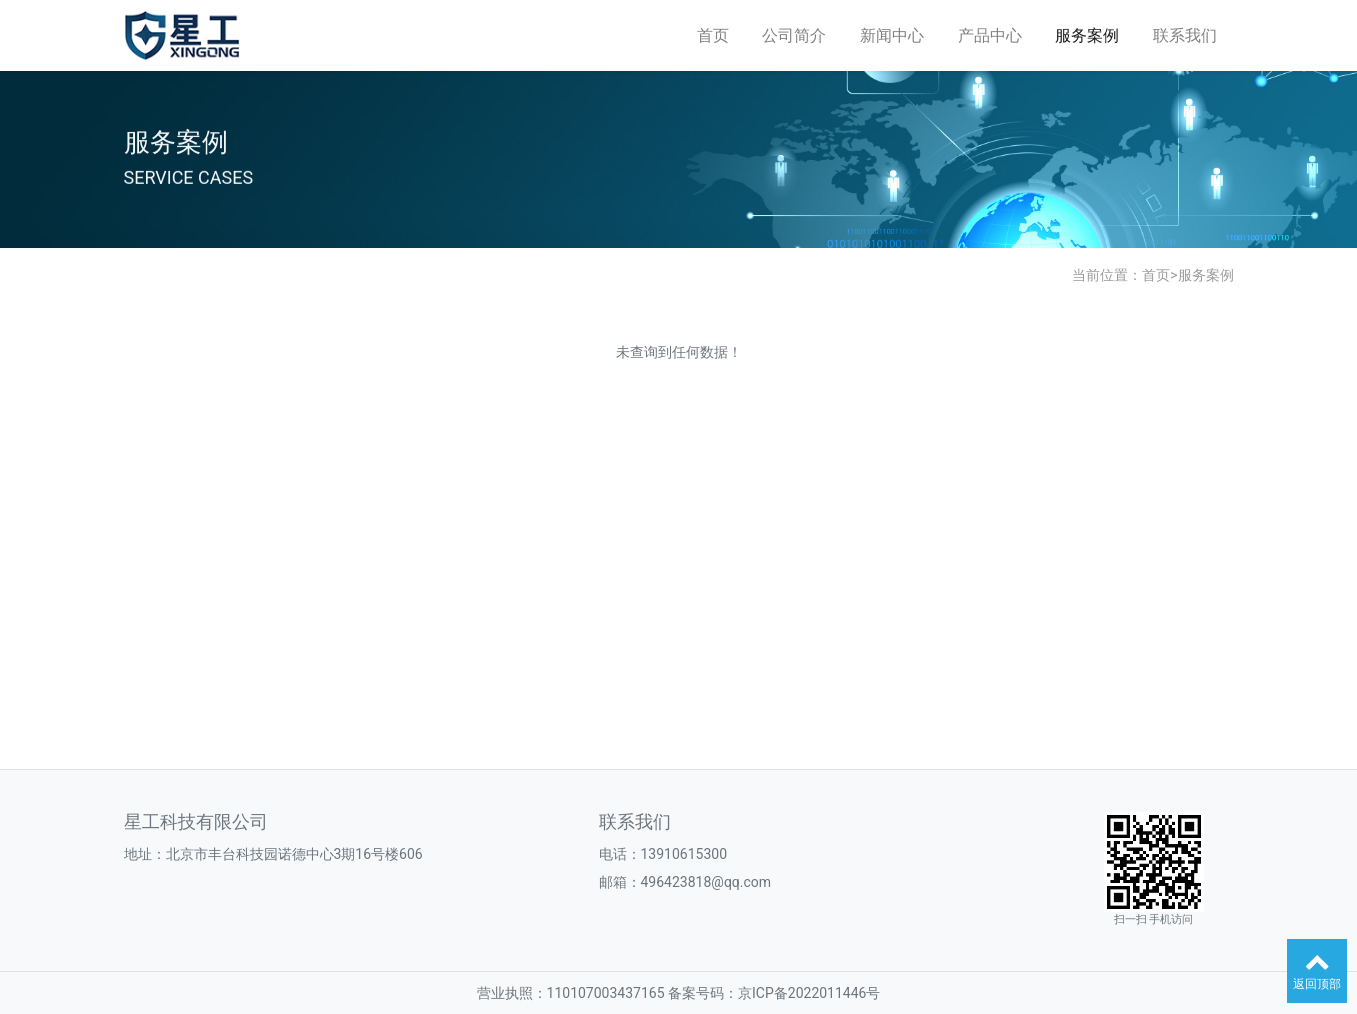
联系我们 (1185, 35)
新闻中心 (892, 35)
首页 (713, 35)
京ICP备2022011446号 (809, 993)
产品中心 (990, 35)
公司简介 (794, 35)
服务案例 (1087, 35)
